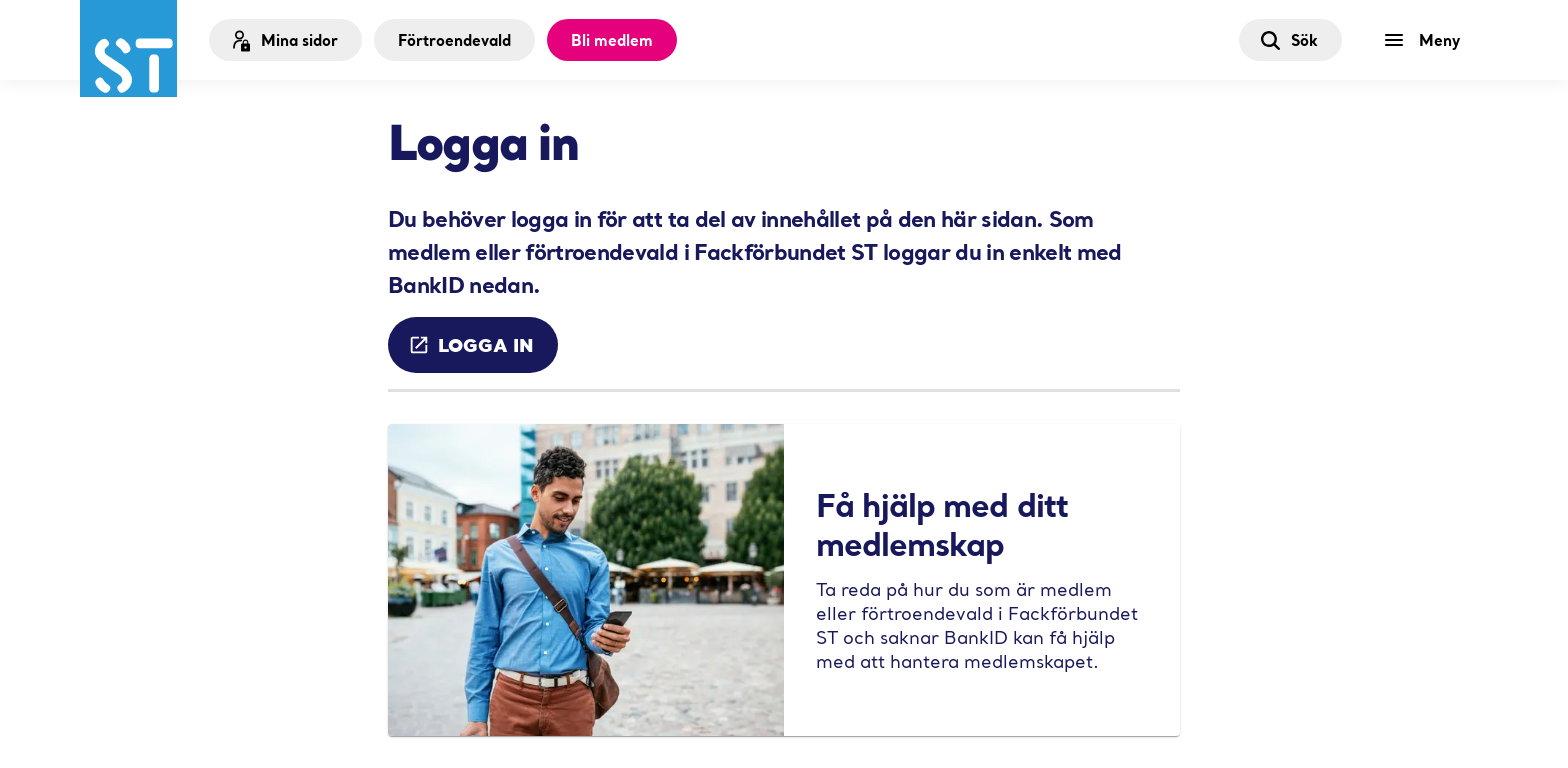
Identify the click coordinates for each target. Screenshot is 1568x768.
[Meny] (1427, 40)
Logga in (471, 344)
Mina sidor (283, 40)
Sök (1288, 40)
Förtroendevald (454, 40)
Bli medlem (612, 40)
